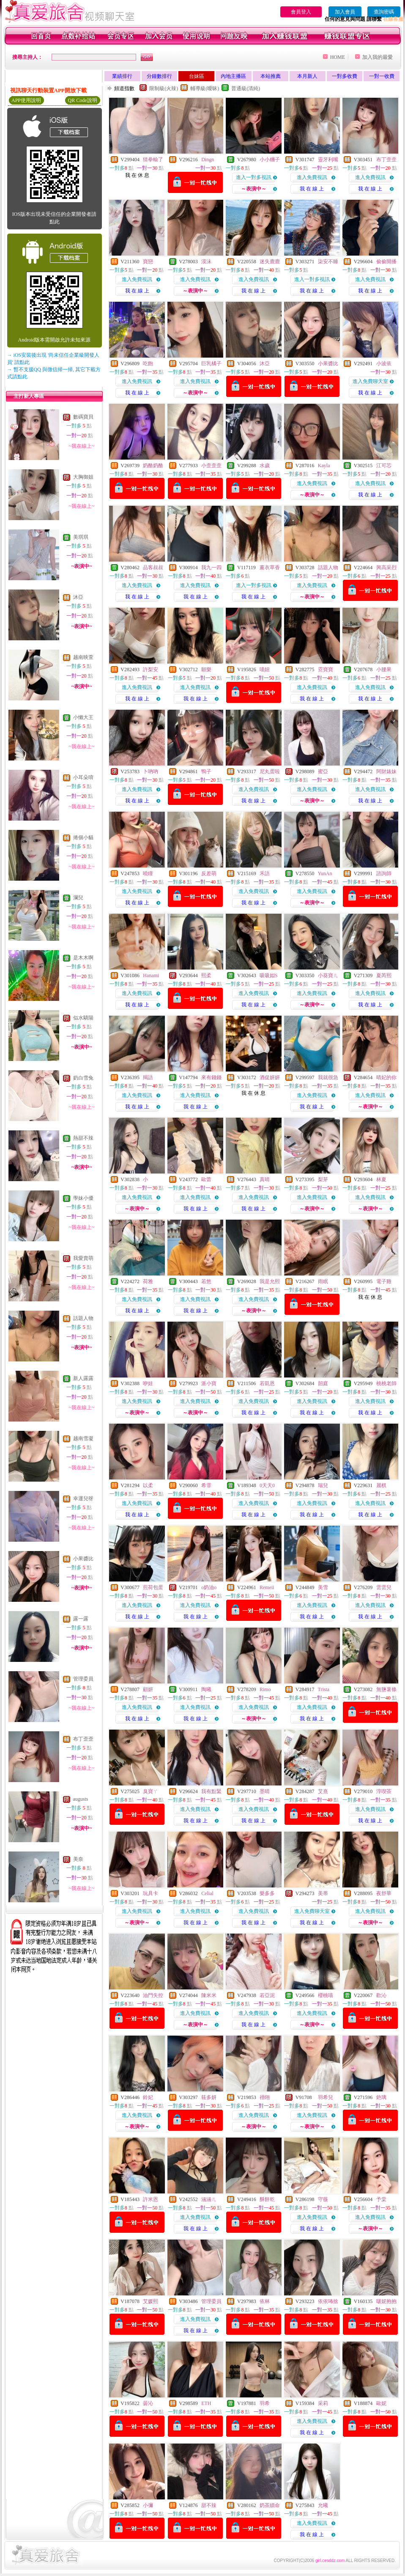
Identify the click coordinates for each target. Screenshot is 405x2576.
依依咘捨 (328, 2301)
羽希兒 (325, 2097)
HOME (337, 57)
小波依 (383, 363)
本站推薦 (270, 76)
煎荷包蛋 (153, 1587)
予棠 (381, 2199)
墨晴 (265, 1791)
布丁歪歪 (83, 1739)
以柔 (148, 1485)
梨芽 (323, 1179)
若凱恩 (267, 1383)
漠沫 (206, 261)
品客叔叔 (153, 567)
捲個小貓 (83, 837)
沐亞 (78, 597)
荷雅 (148, 1281)
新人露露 (83, 1378)
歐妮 (381, 2403)
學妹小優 (83, 1198)
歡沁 (381, 1995)
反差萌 (208, 873)
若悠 (206, 1281)
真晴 (265, 1179)
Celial (207, 1893)
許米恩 (150, 2199)
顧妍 (148, 1689)
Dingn (207, 160)
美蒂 (323, 1893)
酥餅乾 (267, 2199)
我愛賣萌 (83, 1258)
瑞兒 (323, 1485)
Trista (324, 1689)
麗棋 (381, 1485)
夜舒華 (383, 1893)
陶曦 (206, 1689)
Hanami (151, 975)
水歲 (265, 465)
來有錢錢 (211, 1077)
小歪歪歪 (211, 465)
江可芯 (383, 465)
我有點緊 (211, 1791)
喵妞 (265, 669)
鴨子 (206, 771)
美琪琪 (80, 537)
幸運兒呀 (83, 1499)
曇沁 (148, 2403)
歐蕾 (206, 1179)
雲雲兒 (383, 1587)
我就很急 (328, 1077)
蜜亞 (323, 771)
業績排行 (122, 76)
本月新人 (307, 76)
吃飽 (148, 363)
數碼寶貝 (83, 417)
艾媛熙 (150, 2301)
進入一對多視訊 (253, 177)
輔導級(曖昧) (204, 88)
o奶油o (208, 1587)
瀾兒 (78, 898)
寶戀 (148, 261)
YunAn (324, 873)
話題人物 (83, 1318)
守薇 (323, 2199)
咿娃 (148, 1383)
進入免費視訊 (312, 177)
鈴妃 (148, 2097)
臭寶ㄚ (150, 1791)
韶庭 (323, 1383)
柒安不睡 (328, 261)
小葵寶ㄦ (328, 975)
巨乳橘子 (211, 363)
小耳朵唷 (83, 777)
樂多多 (267, 1893)
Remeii (267, 1587)
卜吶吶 (150, 771)
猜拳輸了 (153, 160)
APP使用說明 (26, 100)
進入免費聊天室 (370, 381)
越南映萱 (83, 657)
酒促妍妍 (270, 1077)
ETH (206, 2403)
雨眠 (323, 1281)
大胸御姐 (83, 477)
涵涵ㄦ (208, 2199)
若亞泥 (267, 1995)
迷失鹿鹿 (270, 261)
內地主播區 (233, 76)
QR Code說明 (82, 100)
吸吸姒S (269, 975)
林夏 (381, 1179)
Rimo (265, 1689)
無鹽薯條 (386, 1689)
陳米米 (208, 1995)
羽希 (265, 2403)
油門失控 (153, 1995)
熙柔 (206, 975)
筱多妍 (208, 2097)
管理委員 (83, 1679)
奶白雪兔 (83, 1078)
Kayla (324, 465)
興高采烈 (386, 567)
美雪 (323, 1587)
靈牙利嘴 (328, 160)
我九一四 (211, 567)
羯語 (148, 1077)
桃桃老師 (386, 1383)
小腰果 (383, 669)
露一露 (80, 1619)
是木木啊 (83, 958)
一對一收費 (381, 76)
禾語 (265, 873)
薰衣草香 (270, 567)
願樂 (206, 669)
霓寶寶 (325, 669)
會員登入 (301, 12)
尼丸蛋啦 (270, 771)
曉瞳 (148, 873)
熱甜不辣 (83, 1138)
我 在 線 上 (312, 189)
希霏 (206, 1485)
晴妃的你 (386, 1077)
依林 (265, 2301)
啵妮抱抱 (386, 2301)
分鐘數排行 (159, 76)
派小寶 (208, 1383)
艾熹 (323, 1791)
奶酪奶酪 (153, 465)
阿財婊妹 (386, 771)
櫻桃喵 (325, 1995)
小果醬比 (83, 1559)
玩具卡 (150, 1893)
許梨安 (150, 669)
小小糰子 (270, 160)
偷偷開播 (386, 261)
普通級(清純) (245, 88)
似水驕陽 (83, 1018)
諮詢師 (383, 873)
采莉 (323, 2403)
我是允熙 (270, 1281)
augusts (80, 1799)
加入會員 (345, 12)
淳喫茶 (383, 1791)
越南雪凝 (83, 1438)
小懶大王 (83, 717)
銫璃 (381, 2097)
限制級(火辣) (163, 88)
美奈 (78, 1859)
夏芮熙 (383, 975)
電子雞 (383, 1281)
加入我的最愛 (377, 57)
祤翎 (265, 2097)
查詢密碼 (384, 12)
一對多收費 (344, 76)
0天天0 (267, 1485)
